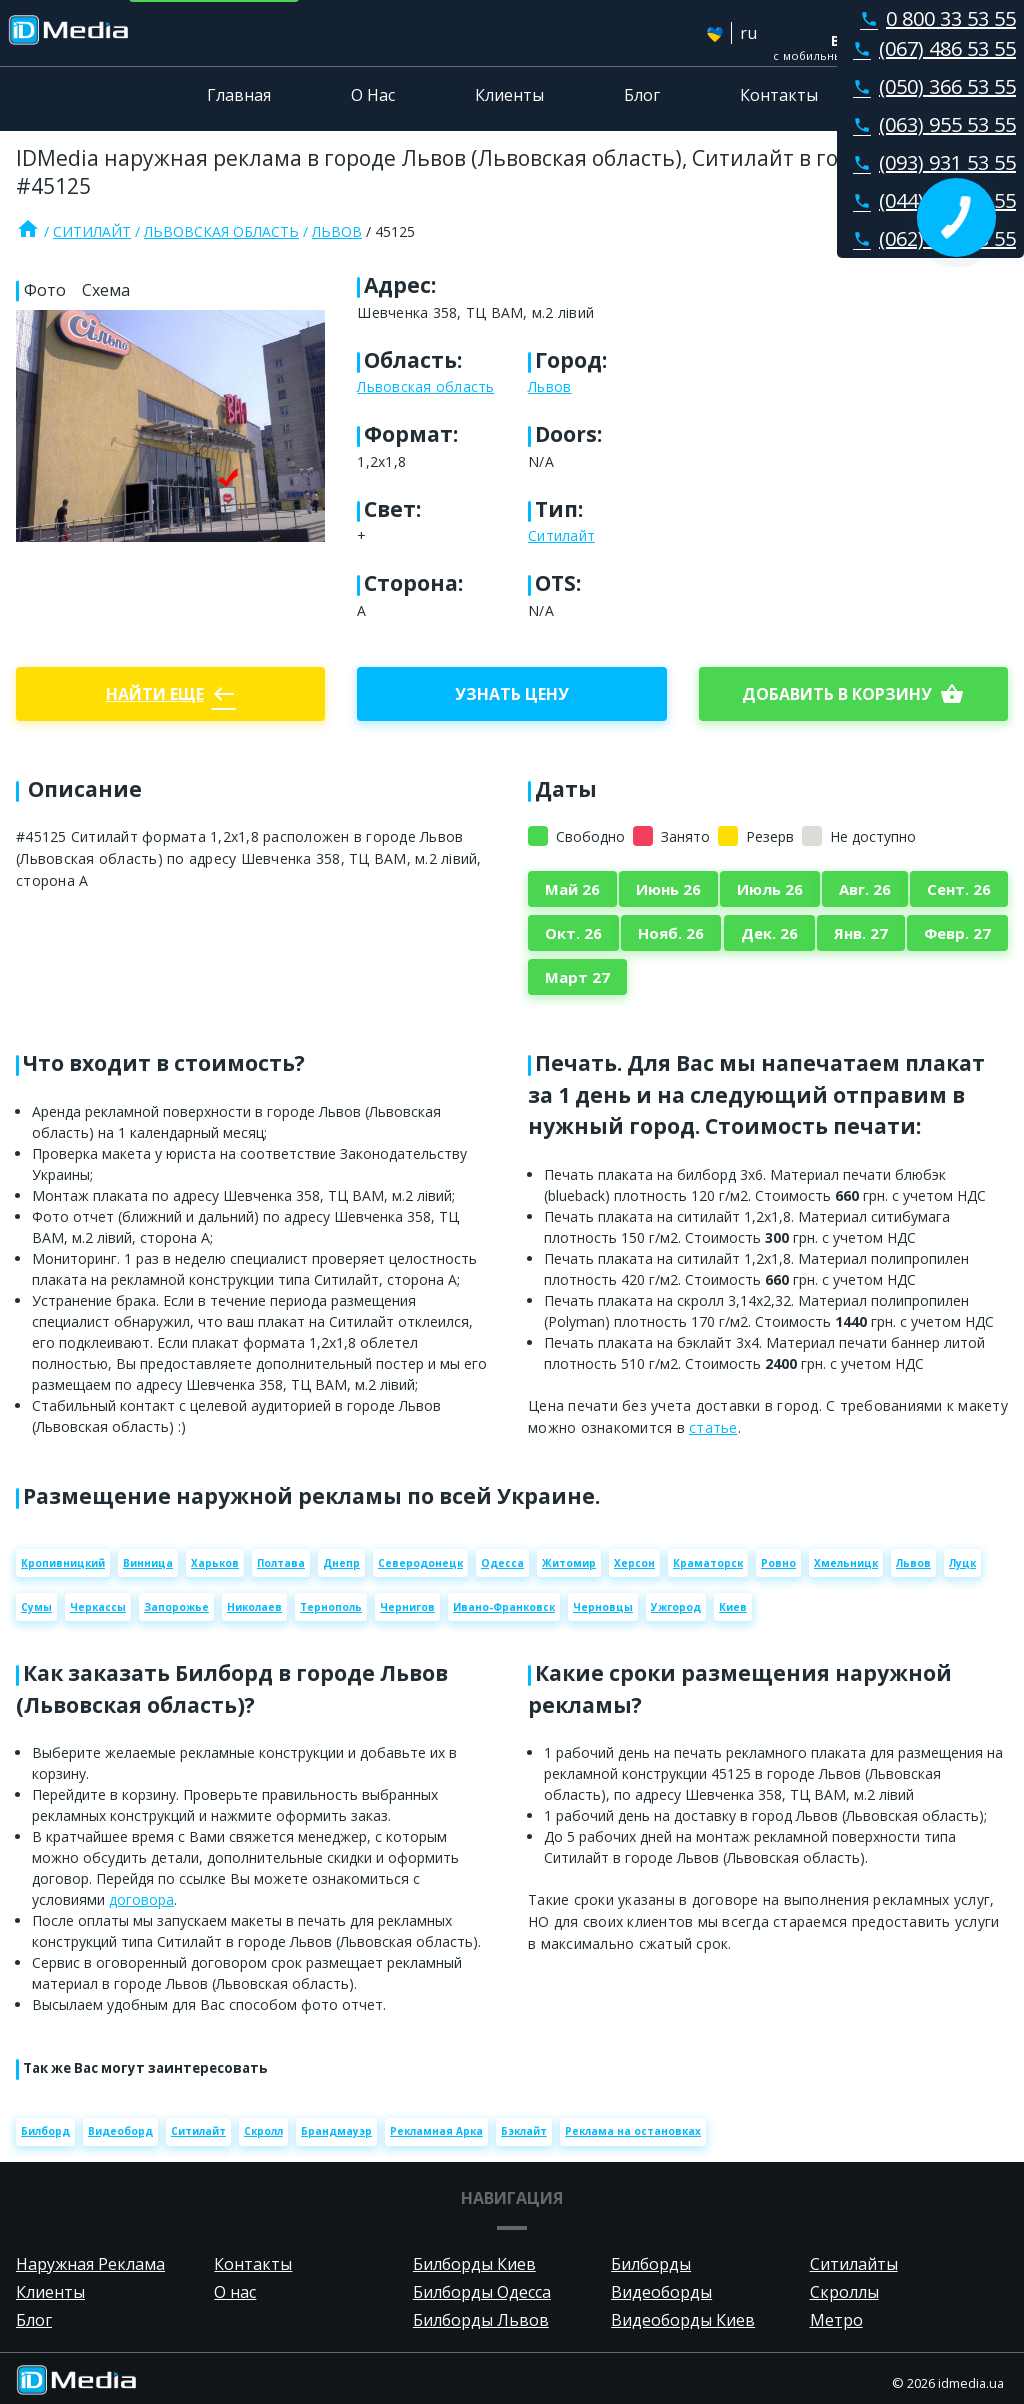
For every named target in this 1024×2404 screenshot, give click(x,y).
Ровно (778, 1563)
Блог (642, 95)
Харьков (215, 1563)
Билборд (45, 2131)
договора (141, 1899)
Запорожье (176, 1607)
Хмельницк (846, 1563)
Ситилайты (854, 2264)
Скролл (263, 2131)
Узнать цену (512, 694)
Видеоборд (120, 2131)
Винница (148, 1563)
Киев (733, 1607)
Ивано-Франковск (504, 1607)
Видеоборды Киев (683, 2320)
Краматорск (708, 1563)
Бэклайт (524, 2131)
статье (713, 1427)
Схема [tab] (106, 290)
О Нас (373, 95)
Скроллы (844, 2292)
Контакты (779, 95)
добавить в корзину (853, 694)
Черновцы (603, 1607)
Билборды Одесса (482, 2292)
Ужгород (676, 1607)
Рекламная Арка (436, 2131)
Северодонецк (420, 1563)
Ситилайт (92, 231)
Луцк (962, 1563)
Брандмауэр (336, 2131)
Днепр (341, 1563)
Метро (836, 2320)
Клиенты (509, 95)
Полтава (281, 1563)
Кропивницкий (63, 1563)
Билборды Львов (481, 2320)
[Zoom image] (170, 426)
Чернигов (407, 1607)
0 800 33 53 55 (934, 18)
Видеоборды (661, 2292)
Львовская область (221, 231)
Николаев (254, 1607)
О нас (235, 2292)
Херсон (634, 1563)
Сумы (36, 1607)
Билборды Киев (474, 2264)
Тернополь (331, 1607)
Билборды (651, 2264)
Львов (337, 231)
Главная (239, 95)
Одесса (502, 1563)
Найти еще (171, 694)
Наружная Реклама (90, 2264)
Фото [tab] (45, 290)
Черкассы (98, 1607)
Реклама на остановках (633, 2131)
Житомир (569, 1563)
